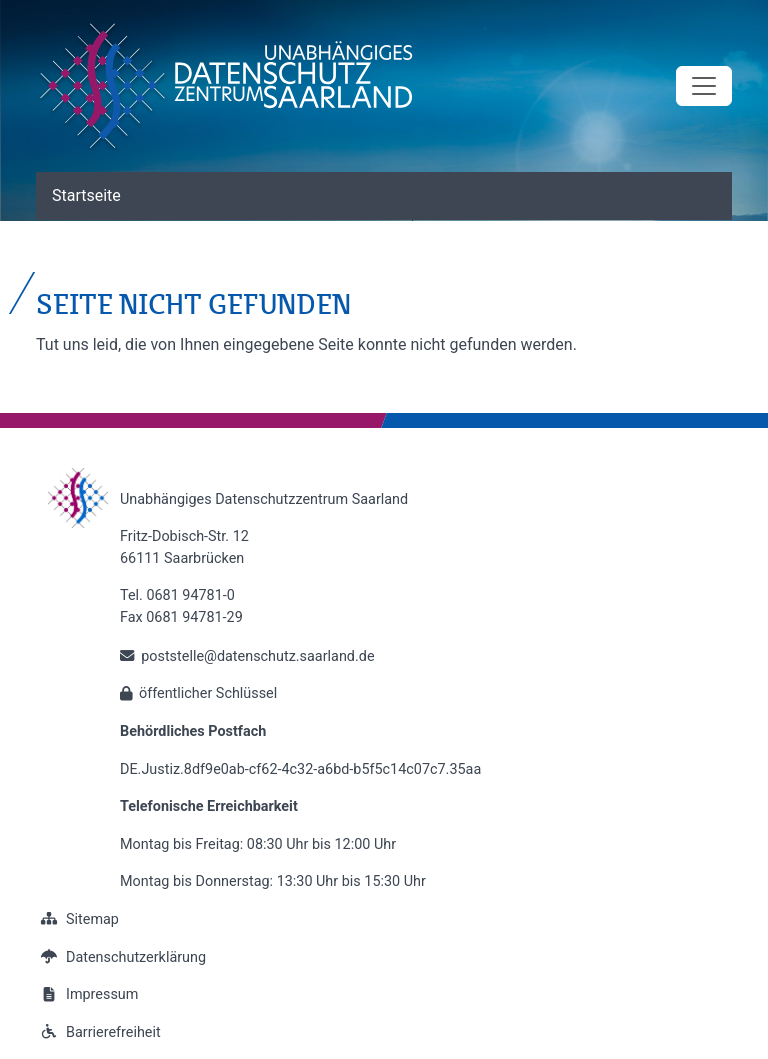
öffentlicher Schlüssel (208, 693)
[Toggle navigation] (704, 86)
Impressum (87, 994)
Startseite (86, 195)
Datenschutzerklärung (121, 957)
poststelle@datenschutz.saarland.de (257, 656)
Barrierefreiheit (98, 1032)
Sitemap (77, 919)
